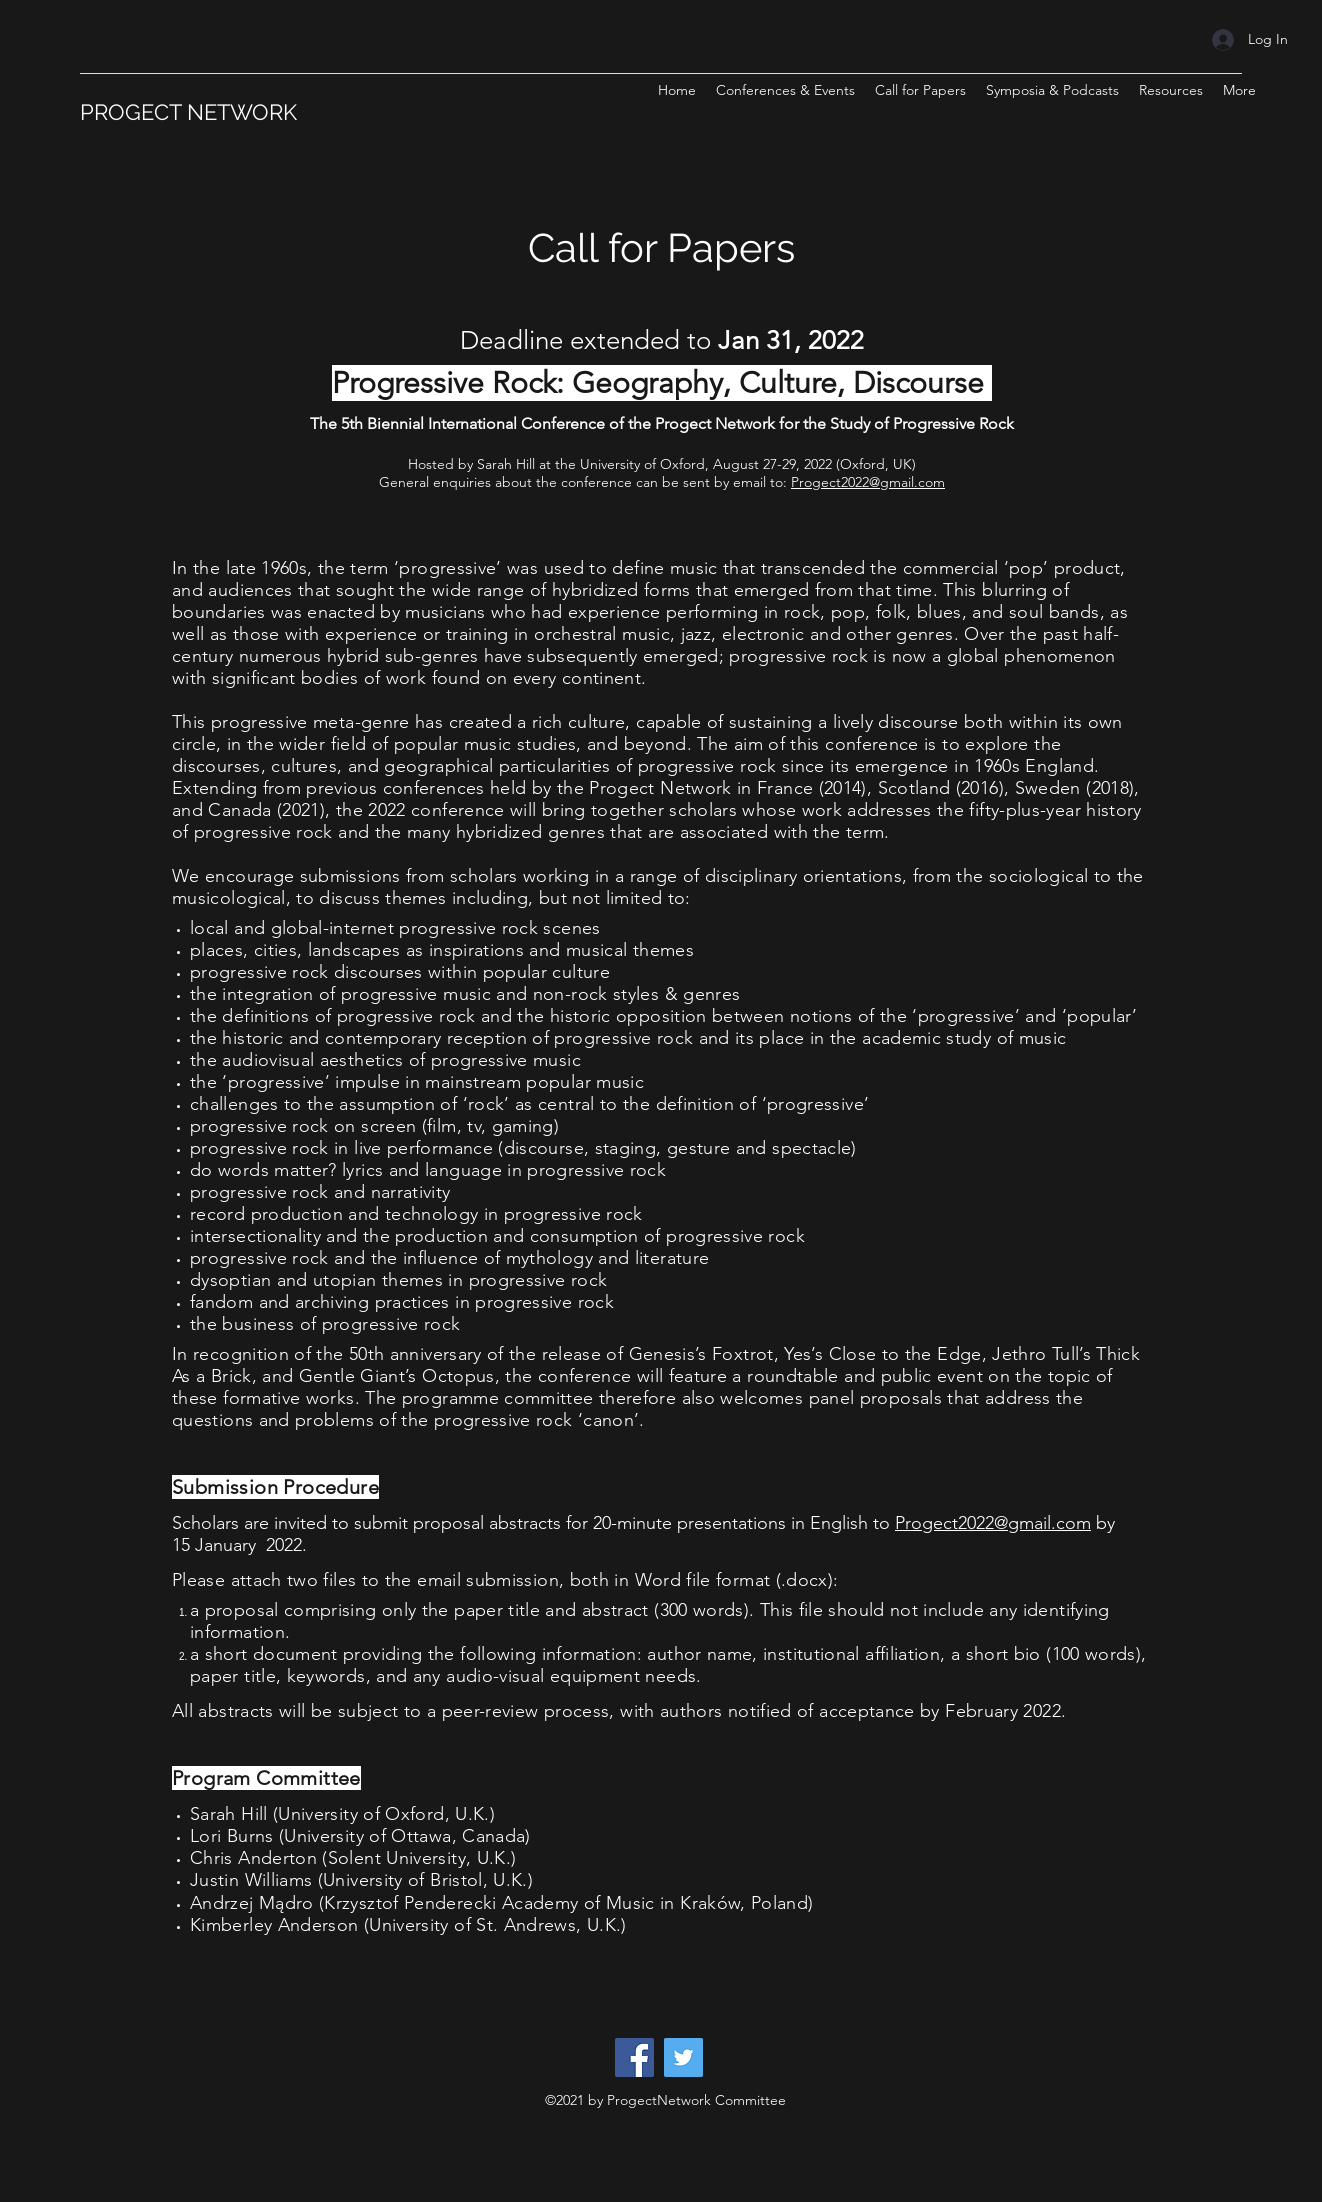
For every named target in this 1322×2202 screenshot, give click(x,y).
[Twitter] (683, 2057)
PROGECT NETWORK (188, 112)
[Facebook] (634, 2057)
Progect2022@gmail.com (868, 482)
